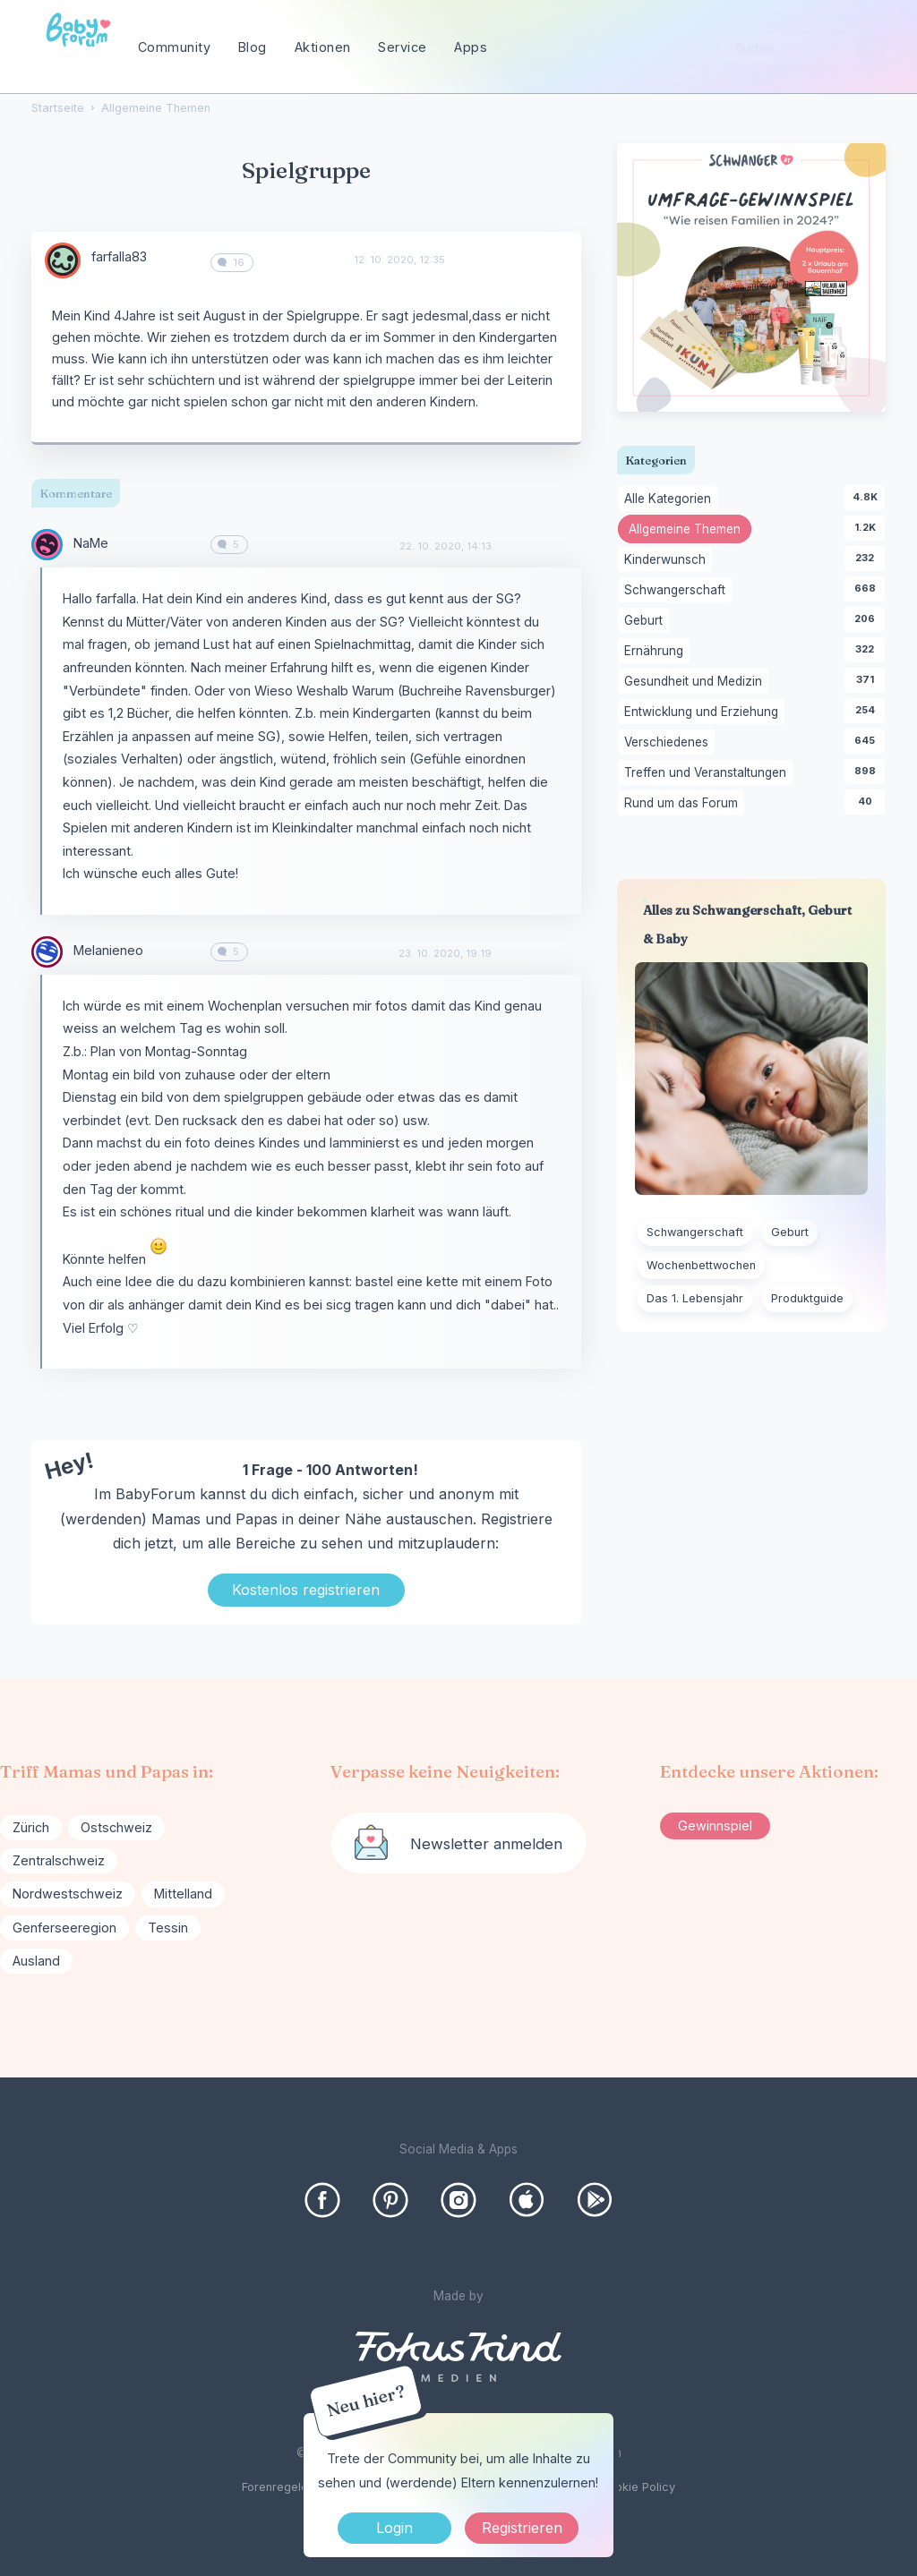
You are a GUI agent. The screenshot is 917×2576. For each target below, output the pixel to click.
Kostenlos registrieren (306, 1590)
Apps (470, 47)
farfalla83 (119, 256)
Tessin (168, 1927)
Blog (252, 47)
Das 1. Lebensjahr (695, 1298)
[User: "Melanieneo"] (47, 952)
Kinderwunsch (668, 560)
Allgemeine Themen (690, 530)
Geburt (646, 621)
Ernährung (657, 651)
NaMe (90, 542)
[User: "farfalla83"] (63, 260)
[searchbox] (804, 48)
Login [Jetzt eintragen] (394, 2528)
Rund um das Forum (684, 803)
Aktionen (323, 47)
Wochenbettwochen (701, 1265)
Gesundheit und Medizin (696, 682)
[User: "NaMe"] (47, 544)
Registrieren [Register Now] (522, 2528)
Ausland (36, 1960)
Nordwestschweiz (68, 1893)
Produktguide (807, 1298)
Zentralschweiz (59, 1860)
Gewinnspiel (715, 1825)
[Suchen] (872, 48)
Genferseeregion (64, 1927)
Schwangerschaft (678, 590)
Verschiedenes (669, 743)
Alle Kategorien (670, 499)
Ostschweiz (116, 1827)
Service (402, 47)
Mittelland (183, 1893)
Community (174, 47)
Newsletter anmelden (486, 1844)
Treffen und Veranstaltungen (708, 773)
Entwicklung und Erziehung (704, 712)
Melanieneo (108, 950)
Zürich (31, 1827)
